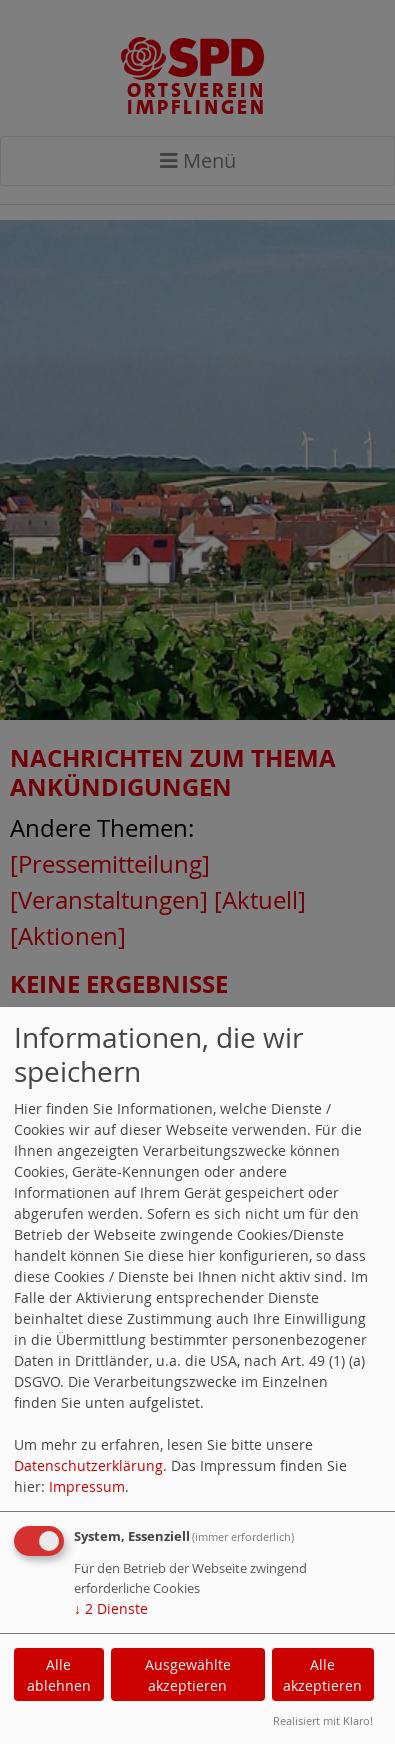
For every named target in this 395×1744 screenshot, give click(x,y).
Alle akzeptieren (322, 1675)
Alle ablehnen (59, 1675)
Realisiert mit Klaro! (323, 1720)
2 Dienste (111, 1608)
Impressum (87, 1486)
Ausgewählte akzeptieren (188, 1675)
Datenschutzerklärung (88, 1465)
